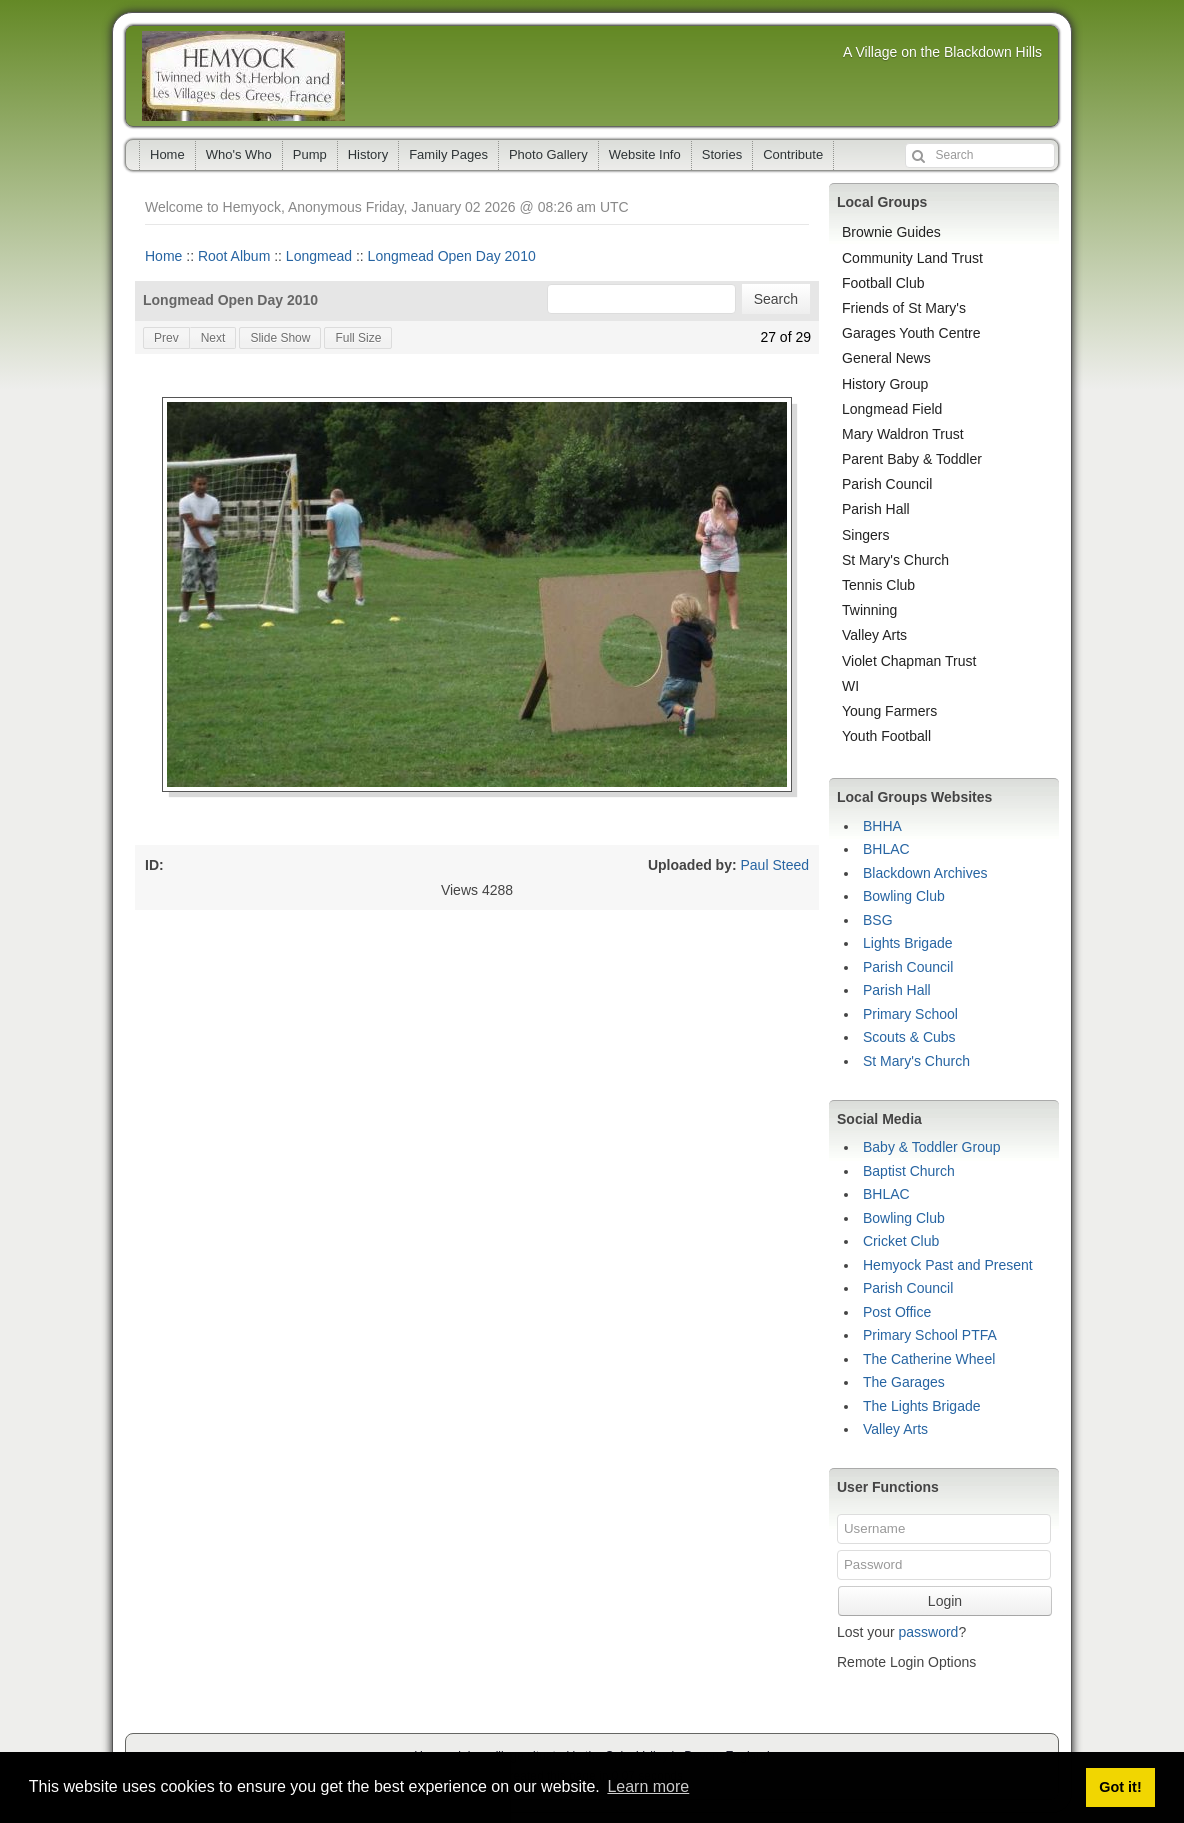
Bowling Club (904, 896)
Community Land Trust (912, 258)
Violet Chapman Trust (909, 661)
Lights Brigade (908, 943)
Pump (310, 154)
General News (886, 358)
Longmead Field (892, 409)
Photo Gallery (548, 154)
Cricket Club (901, 1241)
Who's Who (239, 154)
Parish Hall (876, 509)
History (368, 154)
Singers (865, 535)
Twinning (869, 610)
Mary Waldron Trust (903, 434)
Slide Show (280, 338)
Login (945, 1601)
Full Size (358, 338)
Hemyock (243, 76)
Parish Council (887, 484)
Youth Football (886, 736)
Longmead (319, 256)
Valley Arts (874, 635)
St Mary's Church (895, 560)
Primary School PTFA (930, 1335)
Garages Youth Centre (911, 333)
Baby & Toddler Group (932, 1147)
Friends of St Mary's (904, 308)
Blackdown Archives (925, 873)
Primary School (910, 1014)
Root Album (234, 256)
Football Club (883, 283)
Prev (166, 338)
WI (850, 686)
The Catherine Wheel (929, 1359)
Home (167, 154)
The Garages (904, 1382)
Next (213, 338)
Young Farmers (889, 711)
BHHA (882, 826)
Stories (722, 154)
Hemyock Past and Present (948, 1265)
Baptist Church (909, 1171)
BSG (878, 920)
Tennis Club (878, 585)
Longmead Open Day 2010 (452, 256)
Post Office (897, 1312)
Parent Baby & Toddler (912, 459)
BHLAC (886, 849)
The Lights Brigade (922, 1406)
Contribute (793, 154)
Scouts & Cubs (909, 1037)
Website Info (645, 154)
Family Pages (448, 154)
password (928, 1632)
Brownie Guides (891, 232)
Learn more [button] (648, 1786)
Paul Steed (775, 865)
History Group (885, 384)
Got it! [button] (1120, 1787)
